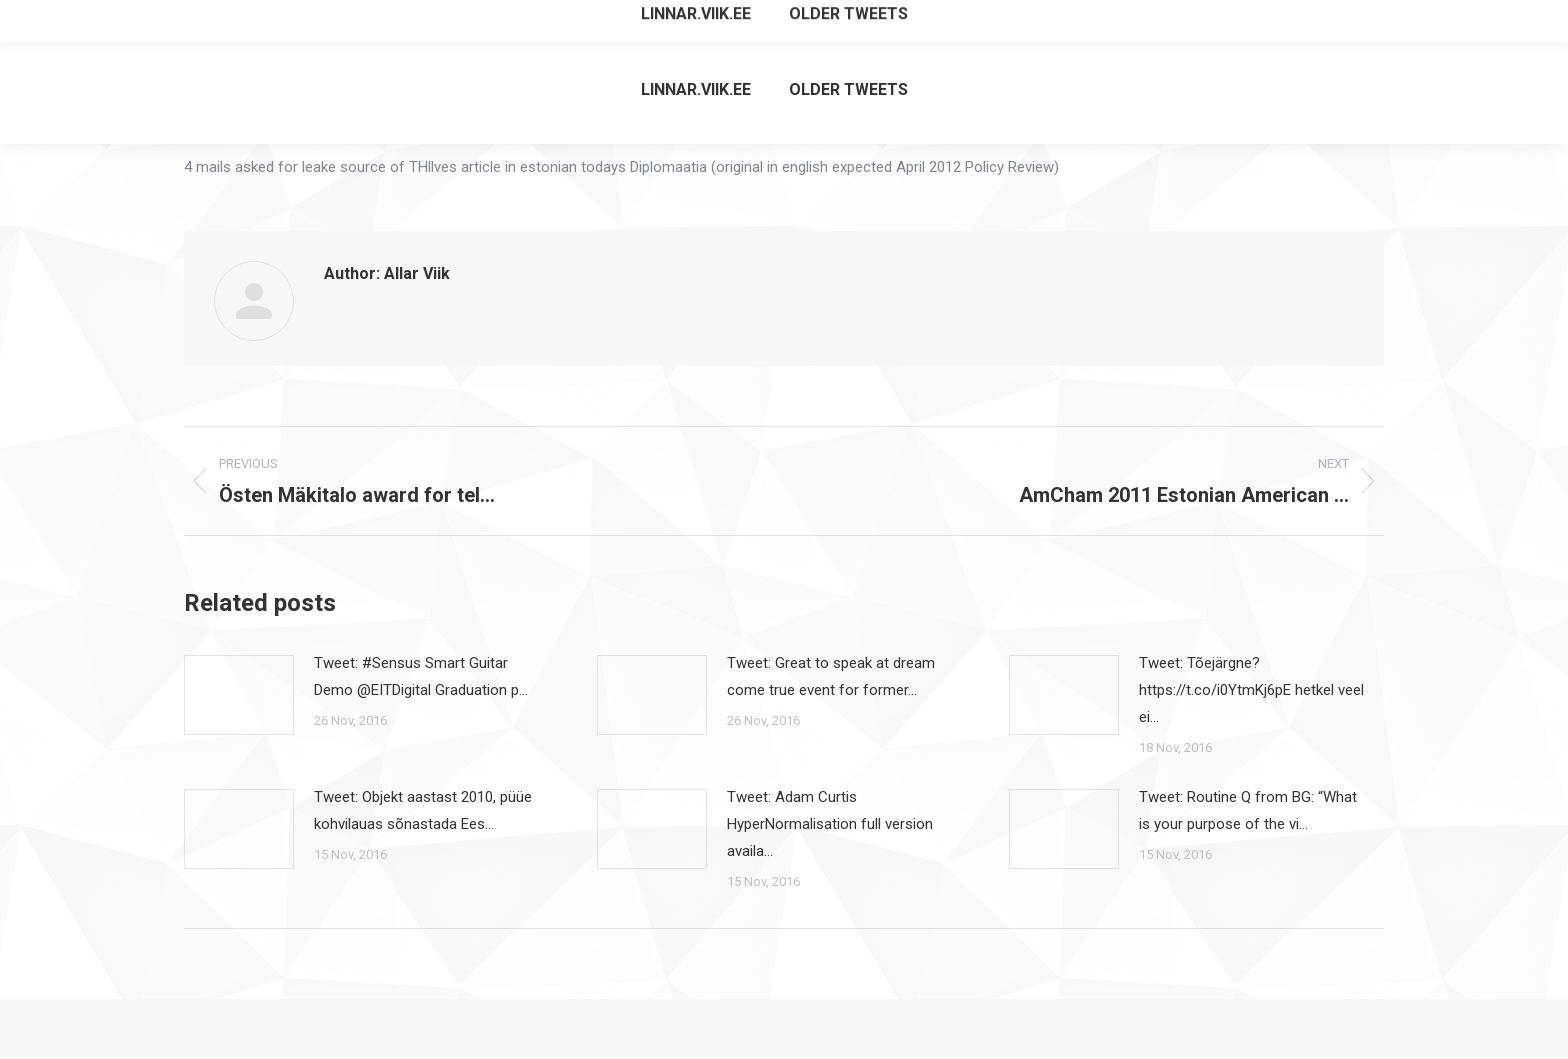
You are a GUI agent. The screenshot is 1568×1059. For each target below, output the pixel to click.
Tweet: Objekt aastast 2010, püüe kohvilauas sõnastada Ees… (423, 810)
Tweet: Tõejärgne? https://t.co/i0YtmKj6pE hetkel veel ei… (1251, 690)
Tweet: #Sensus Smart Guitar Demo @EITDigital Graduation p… (421, 676)
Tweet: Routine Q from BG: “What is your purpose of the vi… (1248, 810)
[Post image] (239, 695)
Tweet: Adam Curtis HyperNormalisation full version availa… (830, 824)
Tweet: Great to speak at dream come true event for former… (831, 676)
